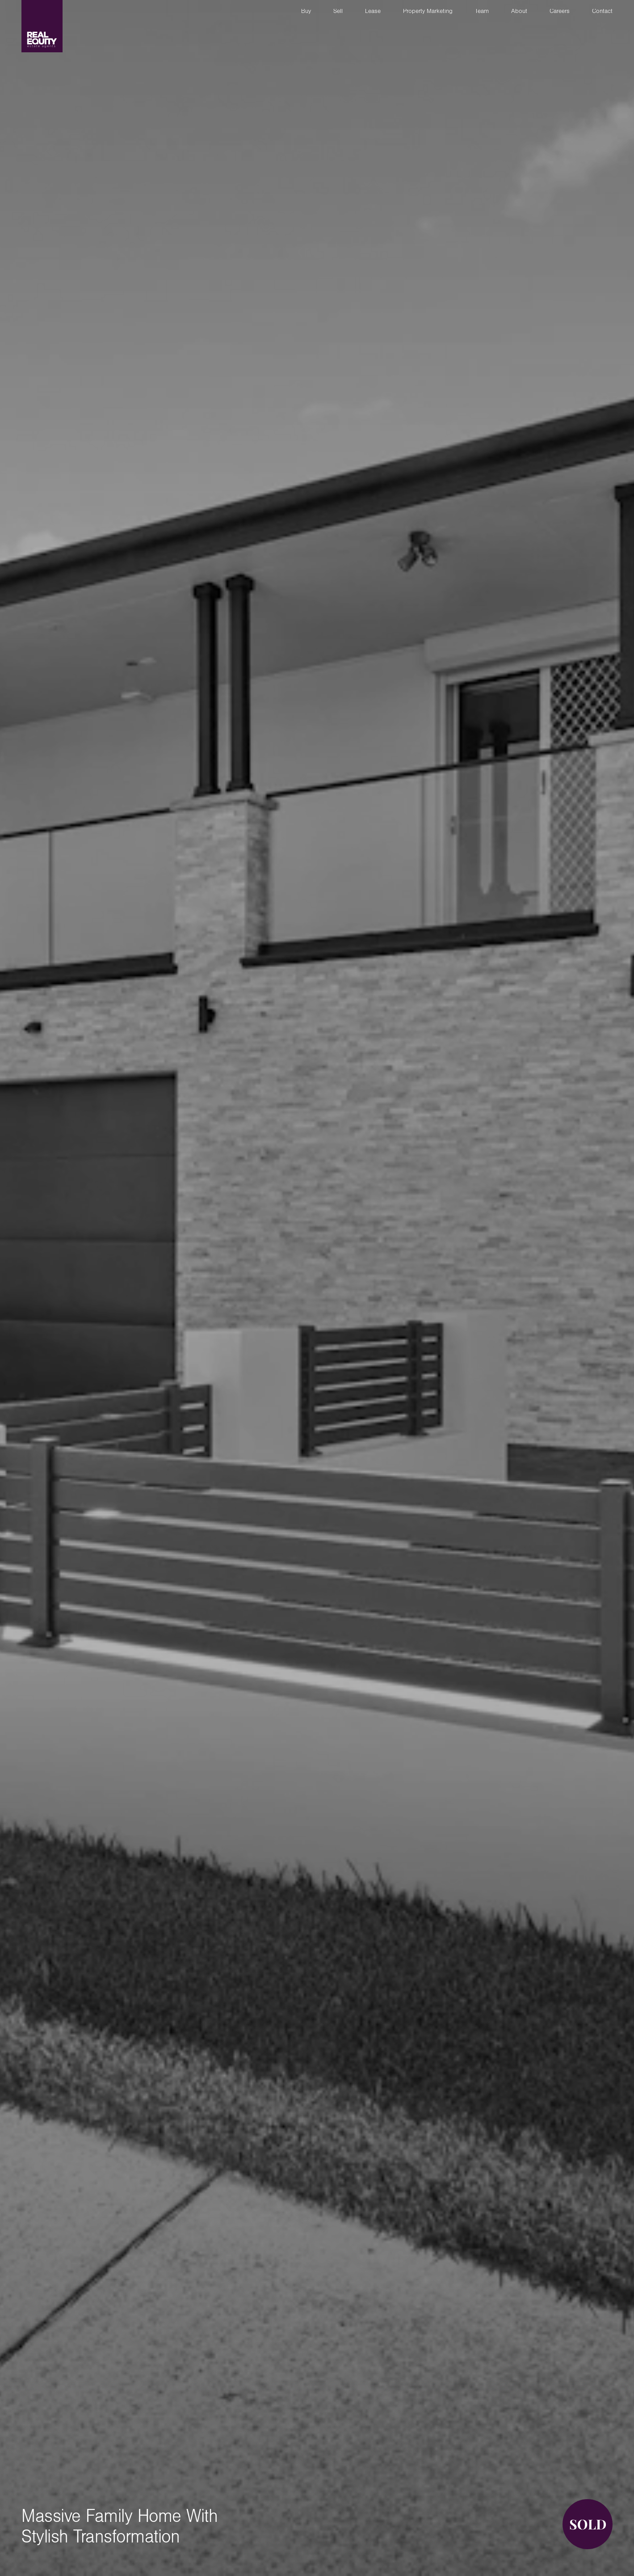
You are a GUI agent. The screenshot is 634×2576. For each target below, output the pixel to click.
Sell (338, 12)
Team (482, 12)
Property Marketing (428, 12)
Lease (373, 12)
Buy (306, 12)
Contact (602, 12)
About (519, 12)
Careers (560, 12)
